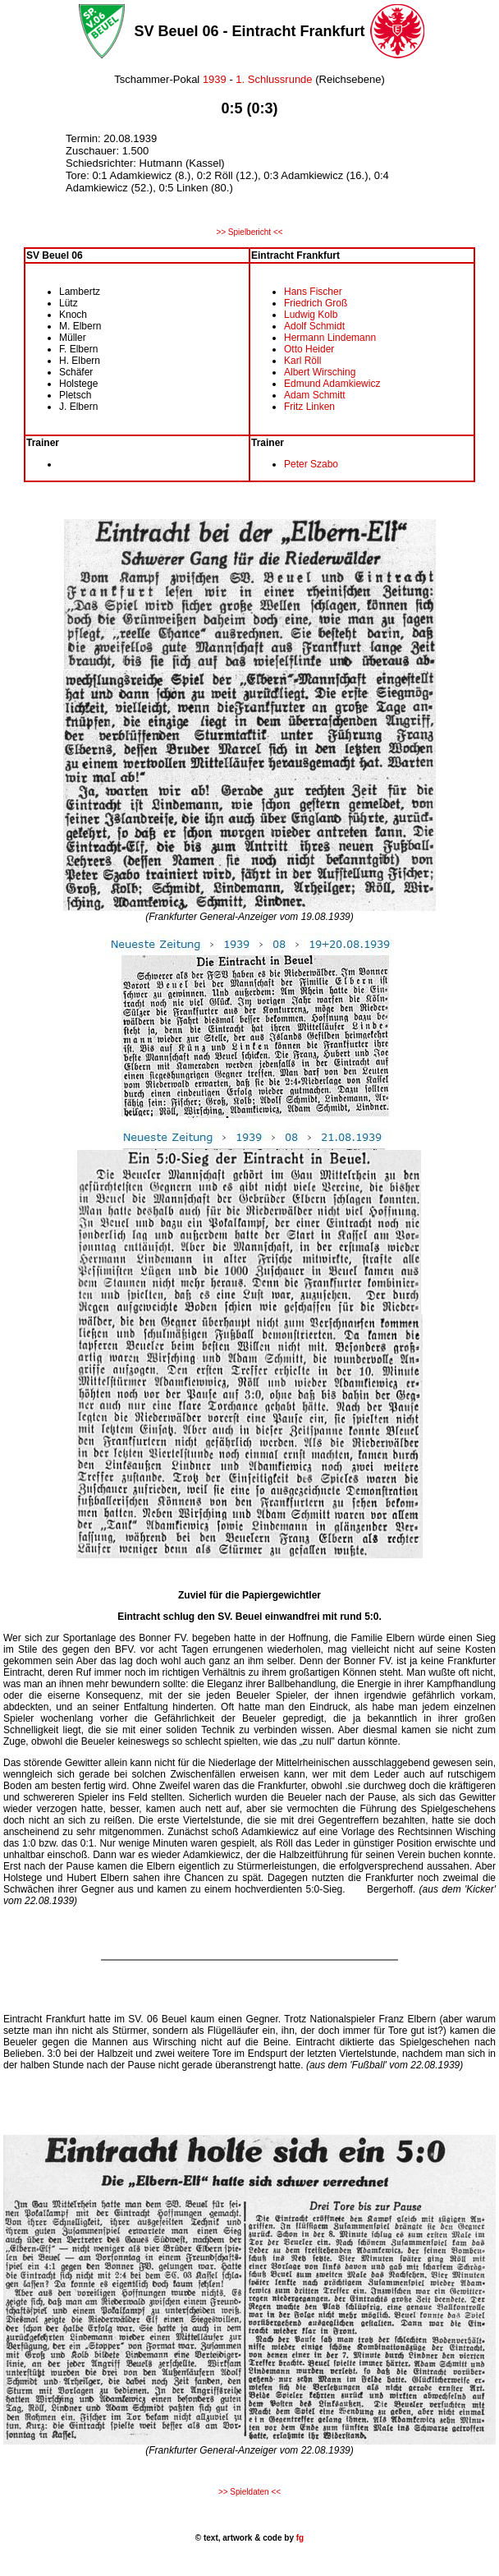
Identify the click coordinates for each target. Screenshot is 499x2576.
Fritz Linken (309, 406)
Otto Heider (309, 349)
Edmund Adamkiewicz (332, 383)
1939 (215, 79)
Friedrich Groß (315, 303)
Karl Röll (302, 360)
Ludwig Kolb (310, 314)
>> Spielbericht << (249, 232)
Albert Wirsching (319, 372)
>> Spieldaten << (249, 2491)
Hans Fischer (313, 291)
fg (299, 2537)
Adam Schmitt (315, 395)
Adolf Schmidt (314, 326)
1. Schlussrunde (274, 79)
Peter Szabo (311, 464)
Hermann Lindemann (330, 337)
